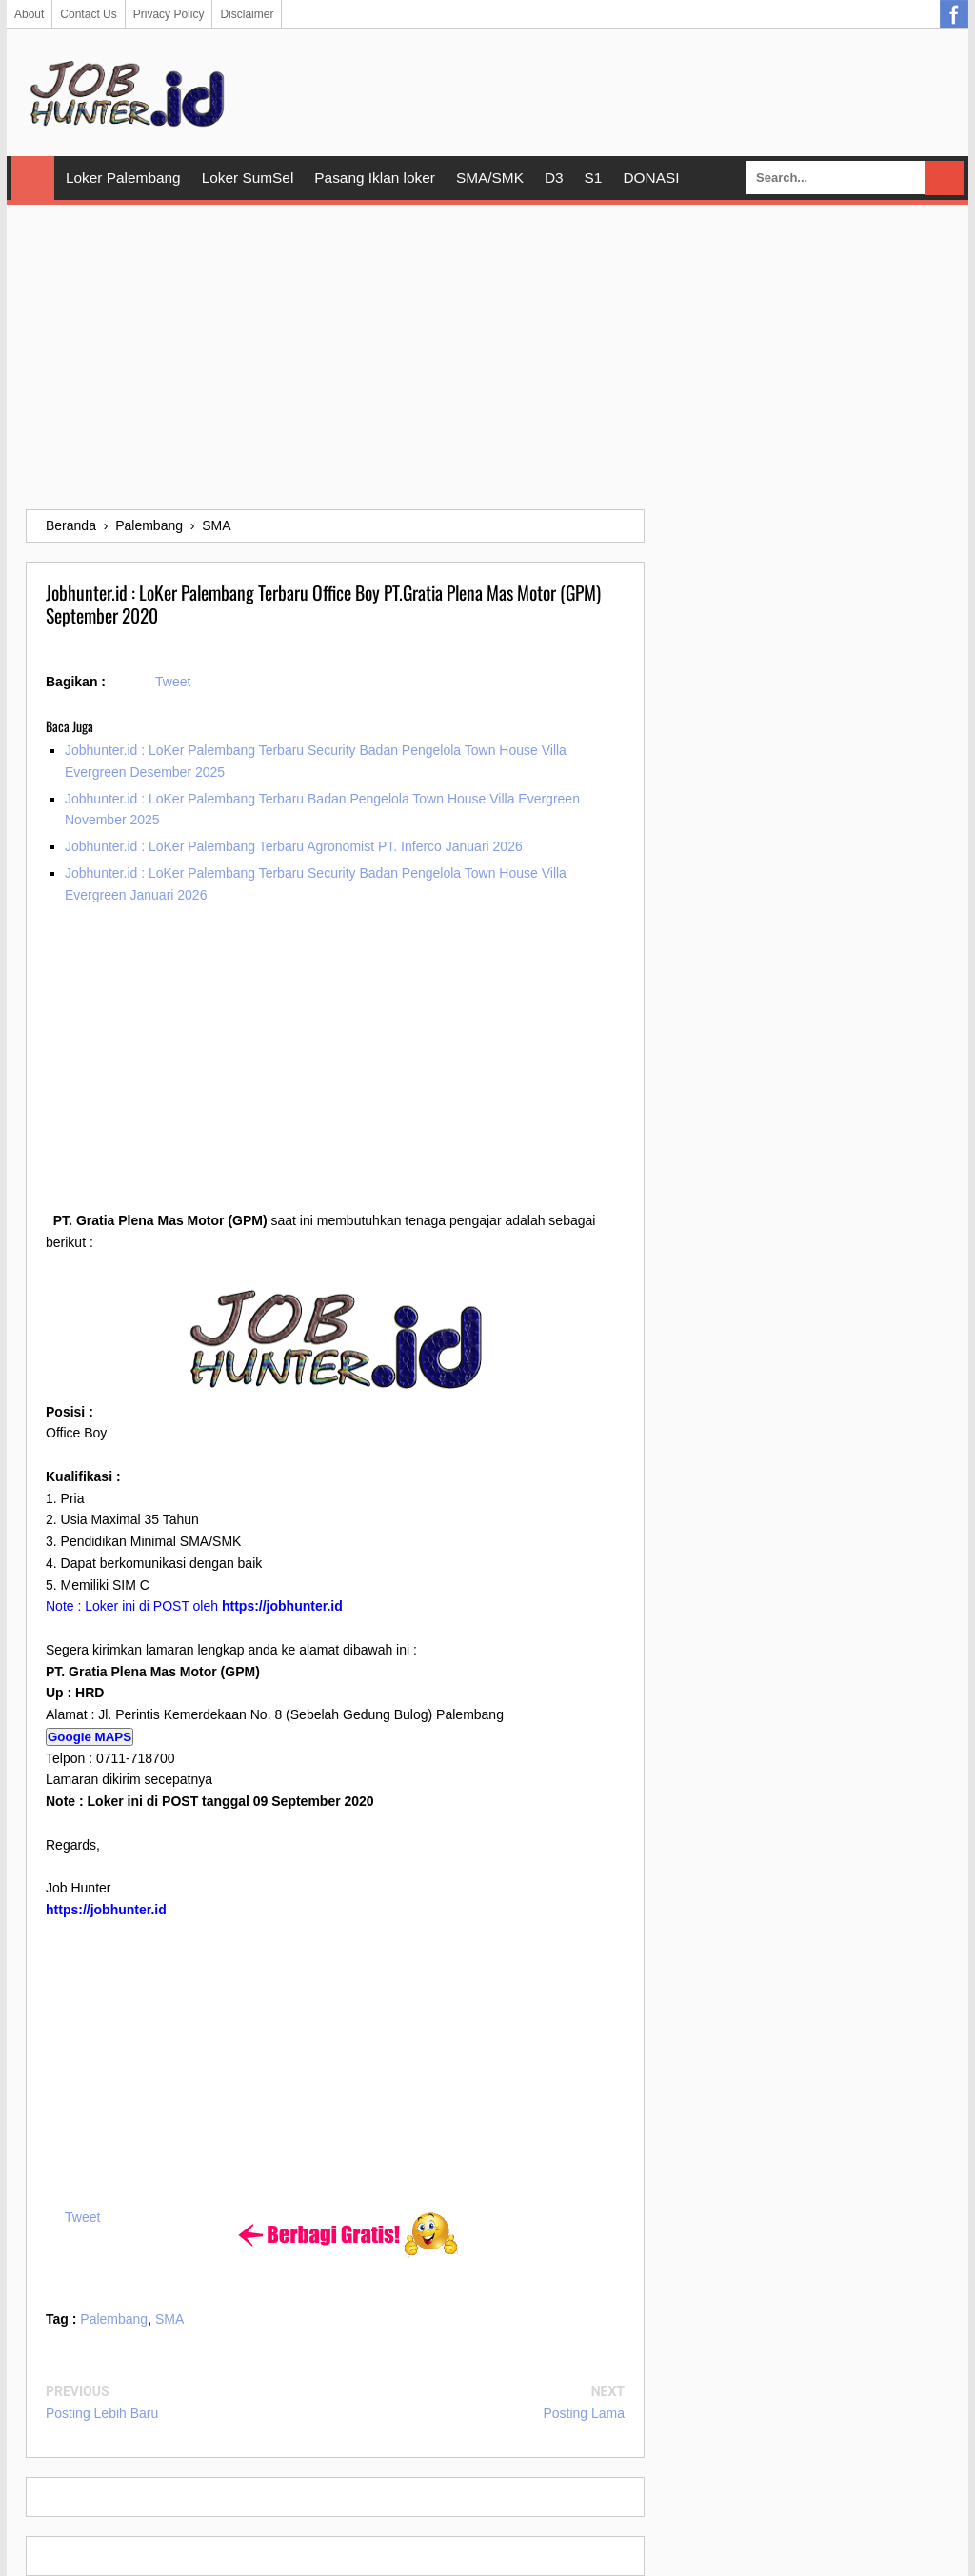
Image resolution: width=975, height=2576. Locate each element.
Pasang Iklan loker (374, 177)
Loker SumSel (248, 177)
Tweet (172, 681)
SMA (169, 2319)
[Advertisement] (487, 357)
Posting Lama (584, 2413)
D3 (554, 177)
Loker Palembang (123, 177)
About (29, 14)
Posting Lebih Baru (102, 2413)
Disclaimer (246, 14)
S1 (594, 177)
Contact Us (88, 14)
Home (32, 178)
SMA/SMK (490, 177)
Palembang (114, 2319)
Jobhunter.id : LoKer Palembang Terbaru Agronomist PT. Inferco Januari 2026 (294, 846)
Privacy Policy (169, 14)
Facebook (954, 14)
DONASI (651, 177)
